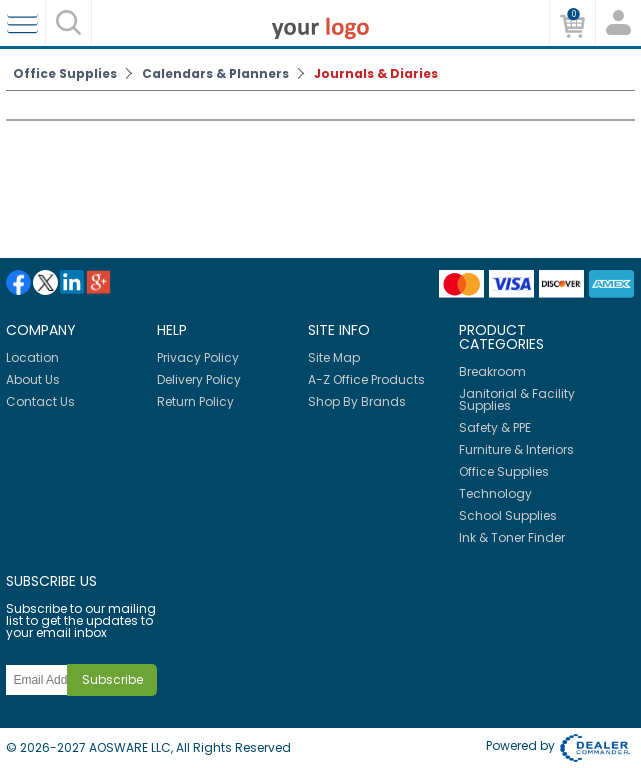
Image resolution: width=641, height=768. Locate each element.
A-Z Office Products (366, 379)
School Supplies (508, 515)
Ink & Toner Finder (512, 537)
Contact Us (40, 401)
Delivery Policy (199, 379)
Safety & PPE (495, 427)
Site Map (334, 357)
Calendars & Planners (215, 73)
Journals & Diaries (376, 73)
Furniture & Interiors (516, 449)
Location (32, 357)
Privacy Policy (198, 357)
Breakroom (492, 371)
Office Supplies (65, 73)
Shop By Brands (357, 401)
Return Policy (195, 401)
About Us (33, 379)
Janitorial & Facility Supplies (517, 399)
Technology (495, 493)
